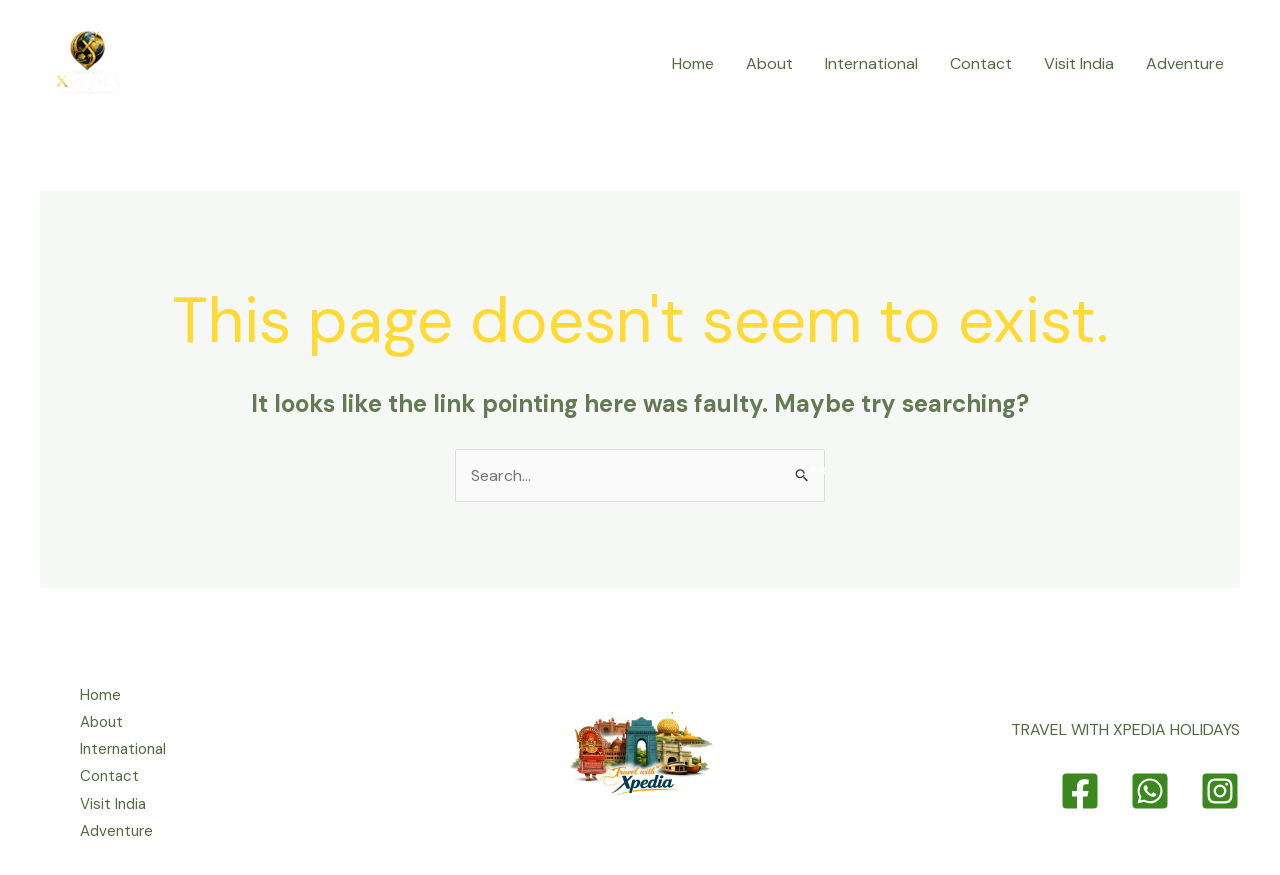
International (871, 63)
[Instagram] (1220, 791)
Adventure (1185, 63)
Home (693, 63)
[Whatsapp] (1150, 791)
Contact (981, 63)
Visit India (1079, 63)
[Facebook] (1080, 791)
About (769, 63)
